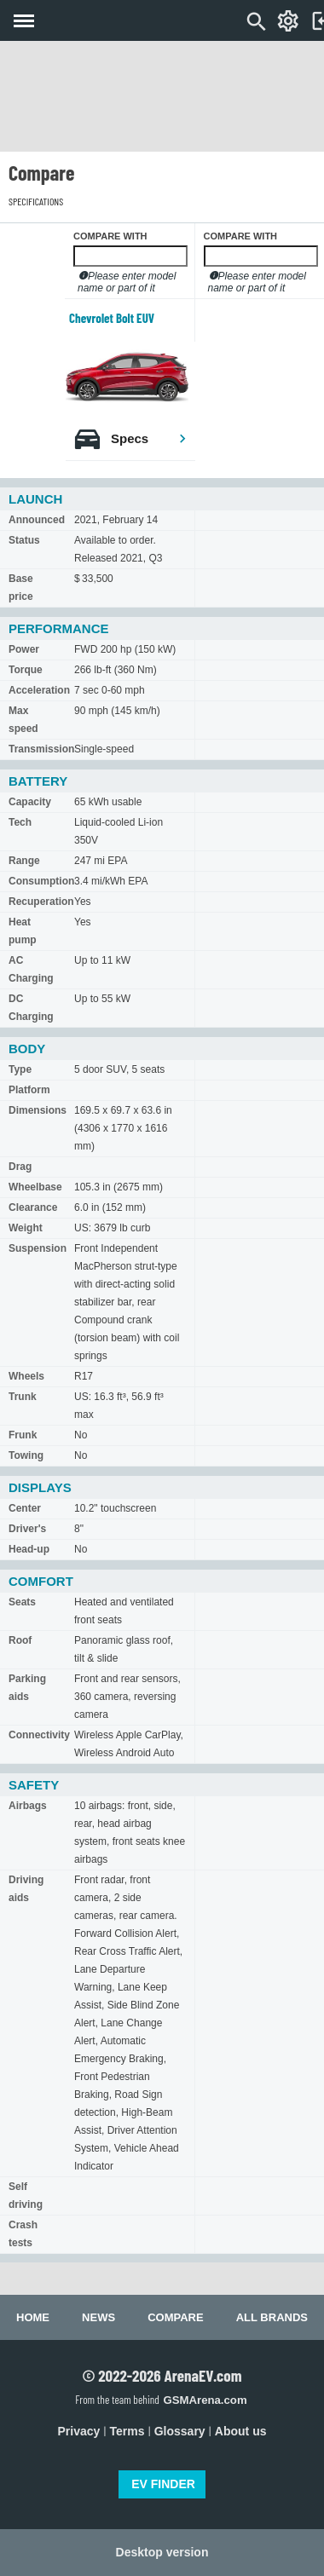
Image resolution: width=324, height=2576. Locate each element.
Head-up (29, 1549)
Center (25, 1508)
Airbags (28, 1806)
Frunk (23, 1435)
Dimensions (38, 1110)
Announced (37, 520)
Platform (29, 1090)
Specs (149, 438)
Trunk (23, 1397)
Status (24, 540)
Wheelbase (35, 1187)
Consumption (41, 881)
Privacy (79, 2431)
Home (32, 2317)
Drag (20, 1167)
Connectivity (39, 1735)
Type (20, 1069)
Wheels (26, 1376)
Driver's (27, 1529)
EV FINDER (163, 2484)
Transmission (41, 749)
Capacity (30, 802)
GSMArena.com (204, 2400)
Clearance (33, 1207)
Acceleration (39, 690)
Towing (26, 1455)
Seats (22, 1602)
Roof (20, 1640)
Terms (127, 2431)
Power (24, 649)
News (98, 2317)
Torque (26, 670)
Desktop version (162, 2552)
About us (241, 2431)
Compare (175, 2317)
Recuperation (41, 902)
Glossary (179, 2431)
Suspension (38, 1248)
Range (24, 861)
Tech (20, 822)
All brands (272, 2317)
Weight (26, 1228)
